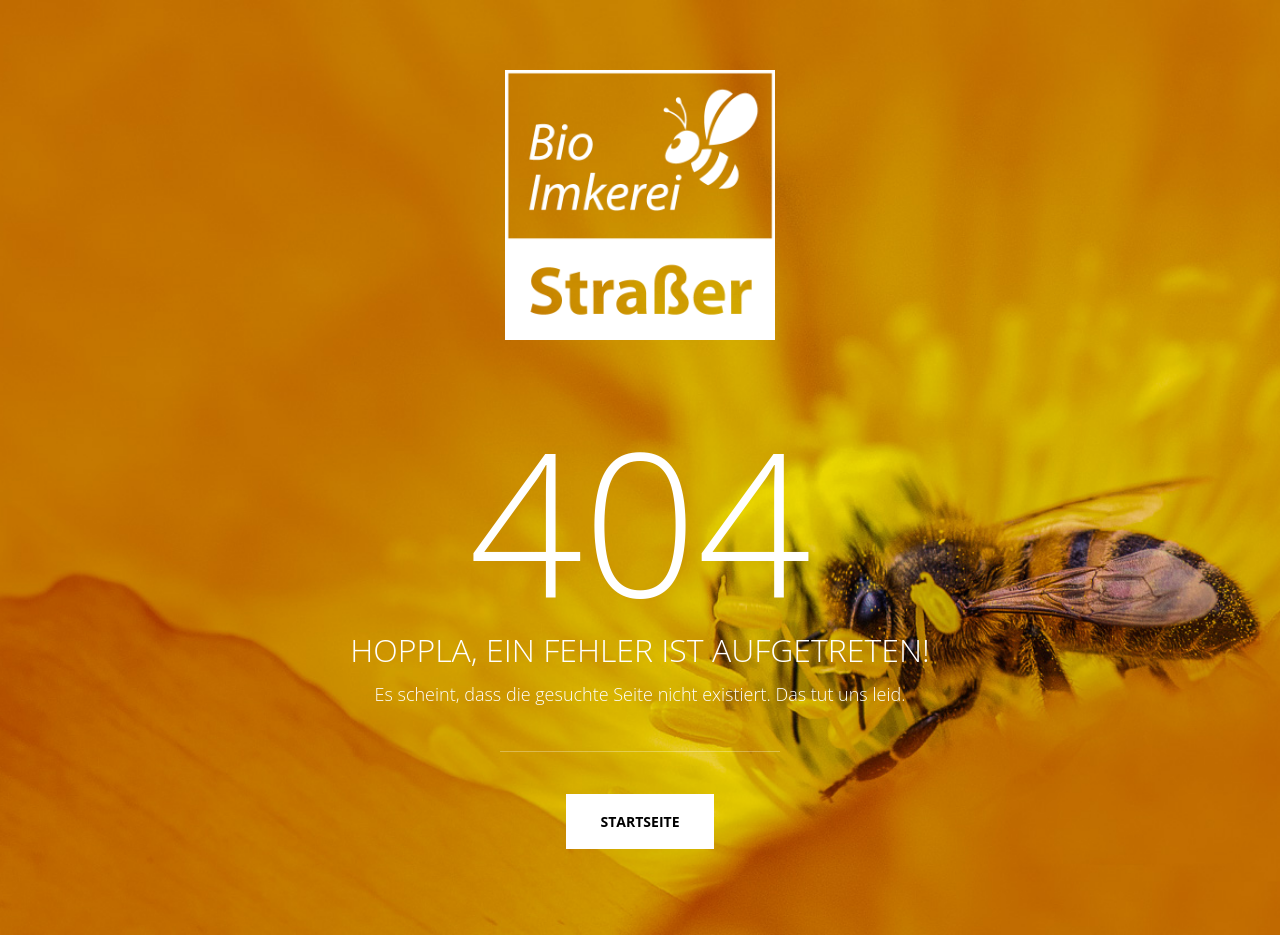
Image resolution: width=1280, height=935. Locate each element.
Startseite (640, 821)
